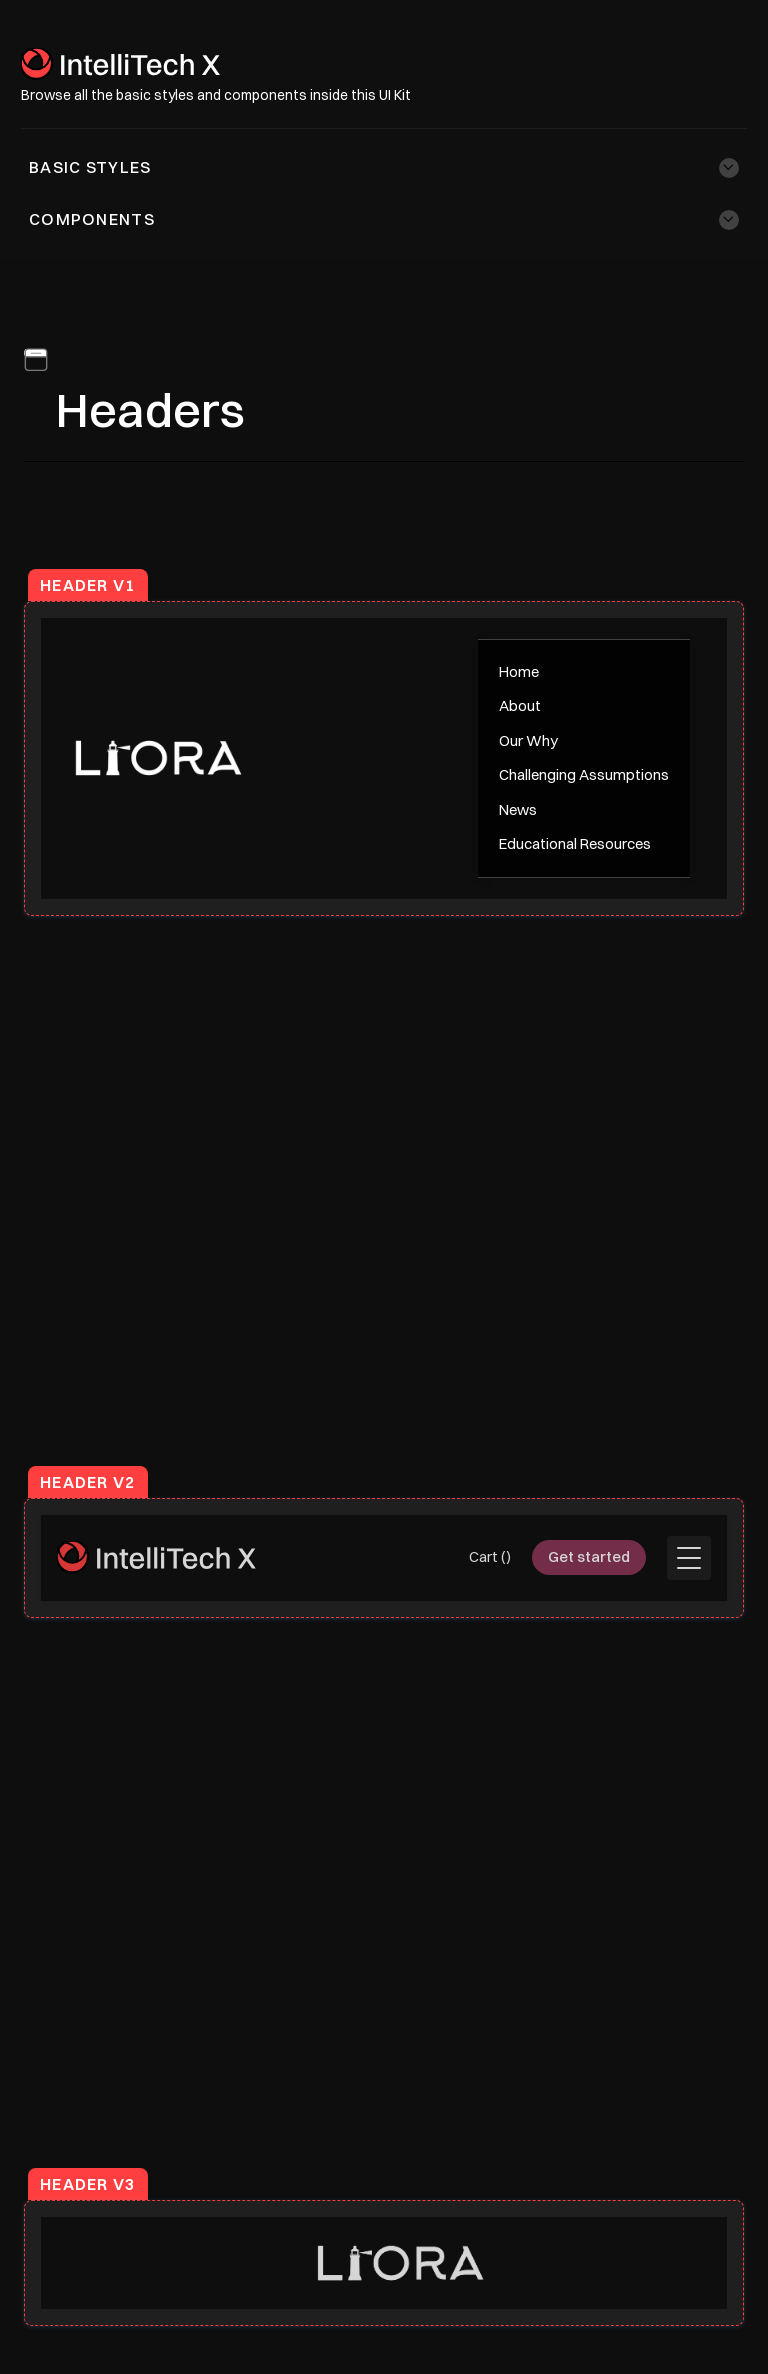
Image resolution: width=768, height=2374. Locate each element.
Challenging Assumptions (584, 774)
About (520, 705)
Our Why (528, 740)
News (518, 809)
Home (519, 671)
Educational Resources (575, 843)
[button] (384, 168)
